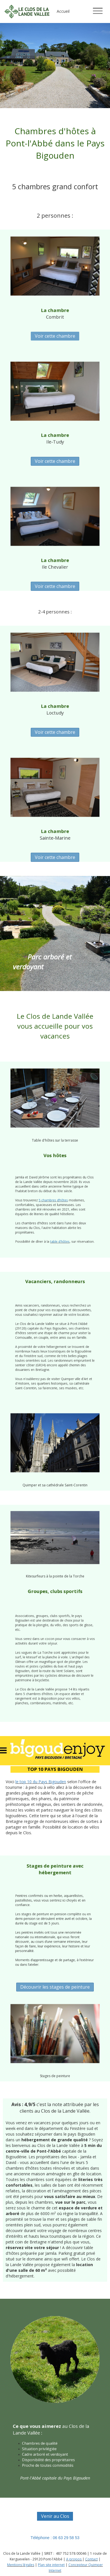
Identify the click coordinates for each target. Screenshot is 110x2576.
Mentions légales (20, 2564)
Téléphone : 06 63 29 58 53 (54, 2537)
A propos (74, 2559)
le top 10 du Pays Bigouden (40, 1781)
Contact (91, 2559)
